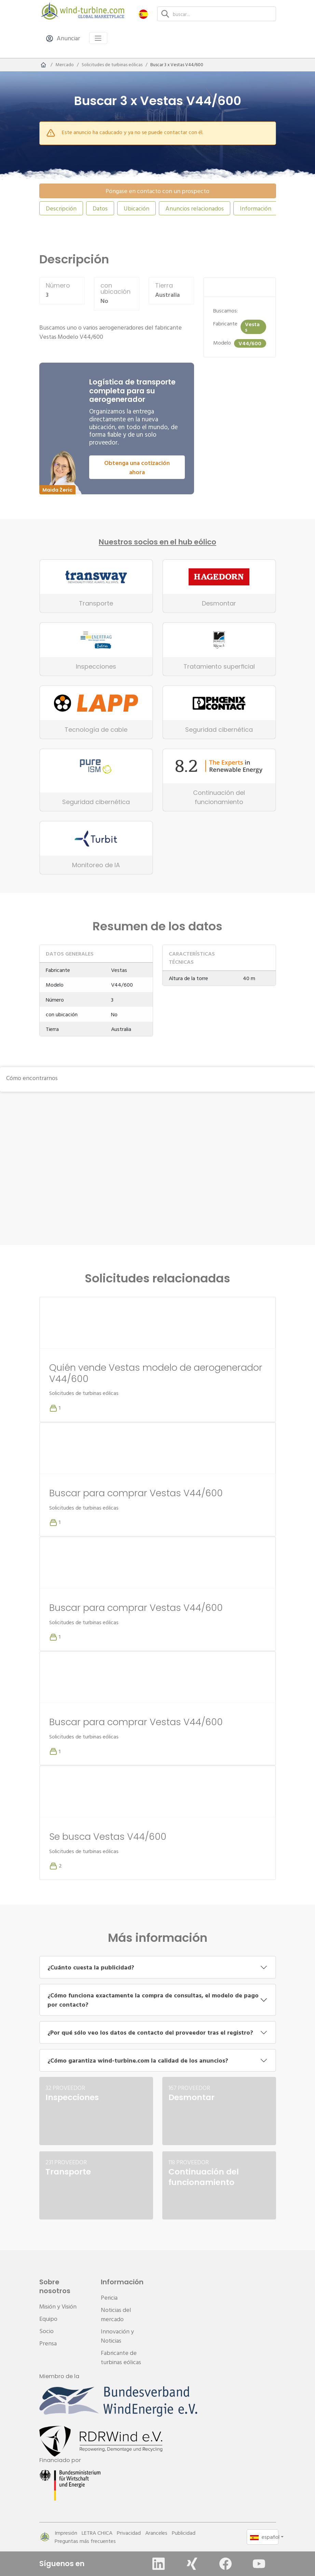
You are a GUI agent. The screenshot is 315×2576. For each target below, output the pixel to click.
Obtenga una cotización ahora (137, 467)
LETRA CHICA (97, 2532)
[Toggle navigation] (98, 38)
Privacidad (129, 2532)
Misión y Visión (58, 2306)
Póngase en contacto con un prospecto (157, 191)
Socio (46, 2331)
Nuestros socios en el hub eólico (157, 542)
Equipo (48, 2319)
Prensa (48, 2343)
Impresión (66, 2532)
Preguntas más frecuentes (85, 2540)
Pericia (109, 2297)
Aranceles (156, 2532)
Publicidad (183, 2532)
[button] (143, 14)
